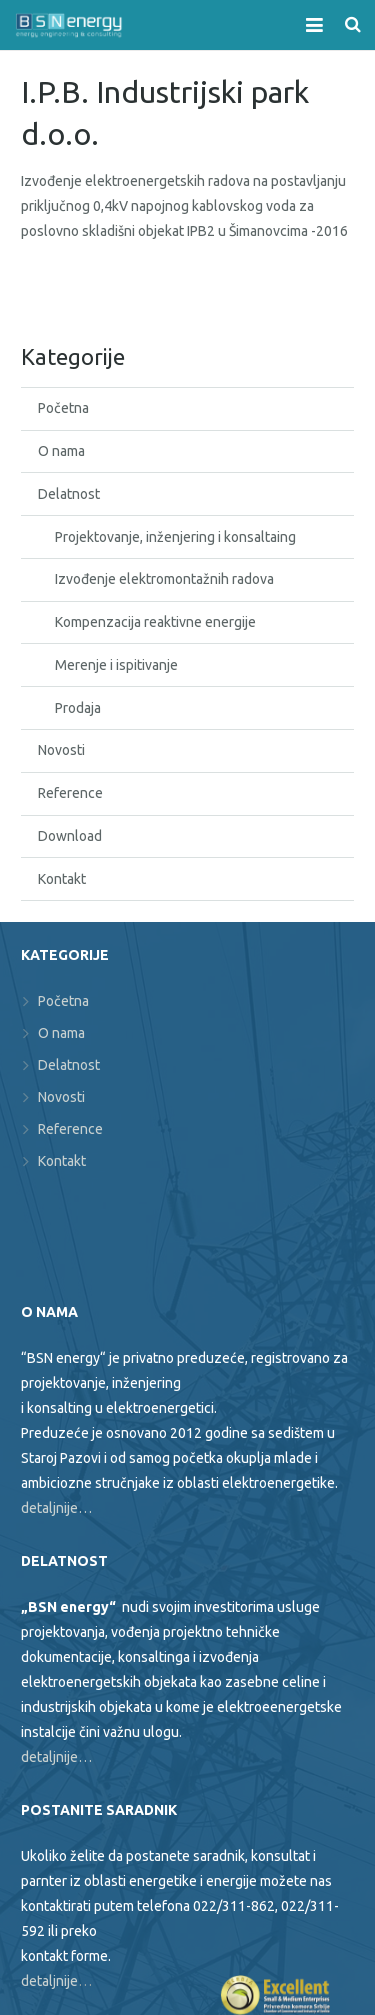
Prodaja (78, 708)
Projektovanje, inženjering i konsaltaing (175, 537)
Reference (70, 793)
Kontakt (62, 879)
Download (70, 836)
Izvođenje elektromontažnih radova (164, 579)
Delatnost (69, 494)
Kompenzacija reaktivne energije (155, 622)
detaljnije (49, 1981)
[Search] (353, 24)
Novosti (61, 750)
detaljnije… (56, 1508)
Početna (63, 408)
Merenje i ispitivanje (116, 665)
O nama (61, 451)
